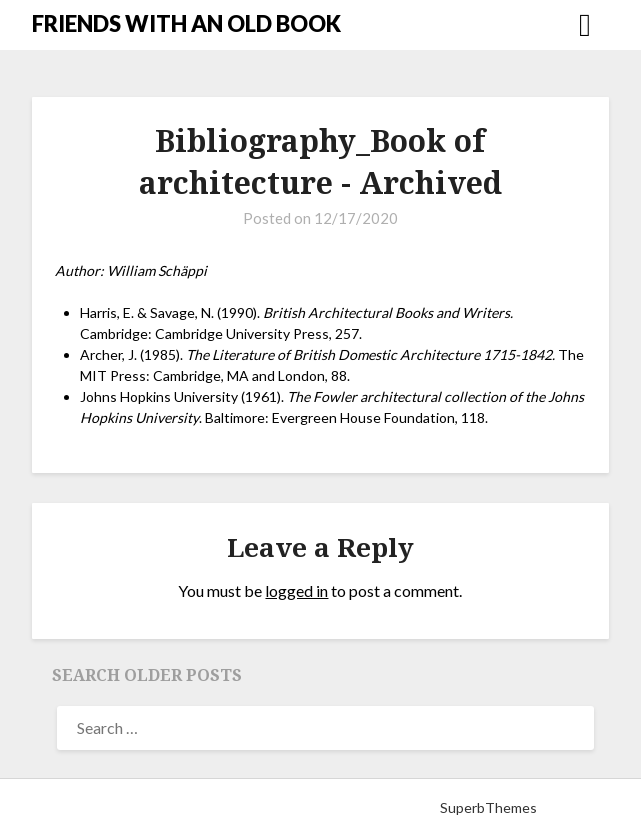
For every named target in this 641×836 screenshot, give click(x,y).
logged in (296, 590)
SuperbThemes (488, 807)
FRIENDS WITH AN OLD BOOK (186, 23)
